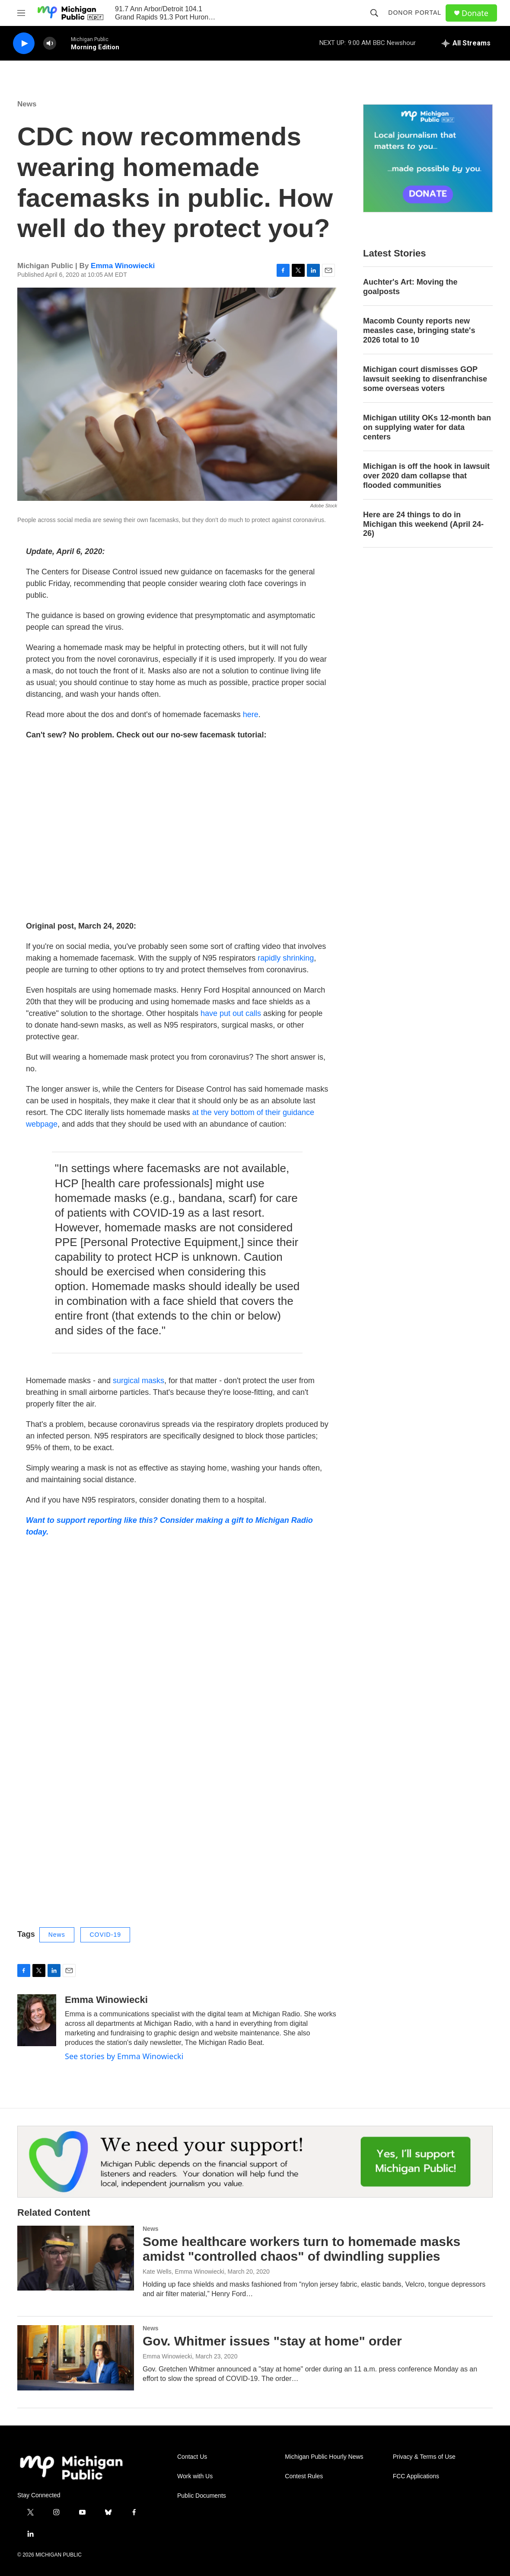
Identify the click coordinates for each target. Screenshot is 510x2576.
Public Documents (201, 2496)
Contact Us (192, 2457)
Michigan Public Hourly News (324, 2457)
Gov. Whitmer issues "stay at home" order (272, 2341)
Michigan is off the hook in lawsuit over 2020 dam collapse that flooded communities (426, 476)
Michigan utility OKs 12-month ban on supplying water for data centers (427, 427)
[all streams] (466, 43)
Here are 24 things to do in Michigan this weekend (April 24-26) (423, 524)
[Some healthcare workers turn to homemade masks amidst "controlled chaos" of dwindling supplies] (75, 2258)
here (250, 714)
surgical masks (138, 1380)
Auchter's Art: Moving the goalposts (410, 287)
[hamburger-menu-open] (21, 13)
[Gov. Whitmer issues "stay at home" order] (75, 2357)
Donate (475, 13)
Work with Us (195, 2476)
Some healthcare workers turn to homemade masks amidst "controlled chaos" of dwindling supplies (301, 2249)
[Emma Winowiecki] (36, 2020)
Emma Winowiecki (123, 266)
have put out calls (231, 1013)
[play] (24, 43)
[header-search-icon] (374, 13)
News (26, 104)
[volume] (49, 43)
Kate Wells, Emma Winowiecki (183, 2271)
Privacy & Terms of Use (424, 2457)
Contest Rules (304, 2476)
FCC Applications (416, 2476)
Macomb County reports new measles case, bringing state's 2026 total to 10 (419, 330)
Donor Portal (414, 12)
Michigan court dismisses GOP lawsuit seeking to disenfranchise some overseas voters (425, 379)
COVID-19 (105, 1934)
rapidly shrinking (286, 958)
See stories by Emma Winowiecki (124, 2056)
